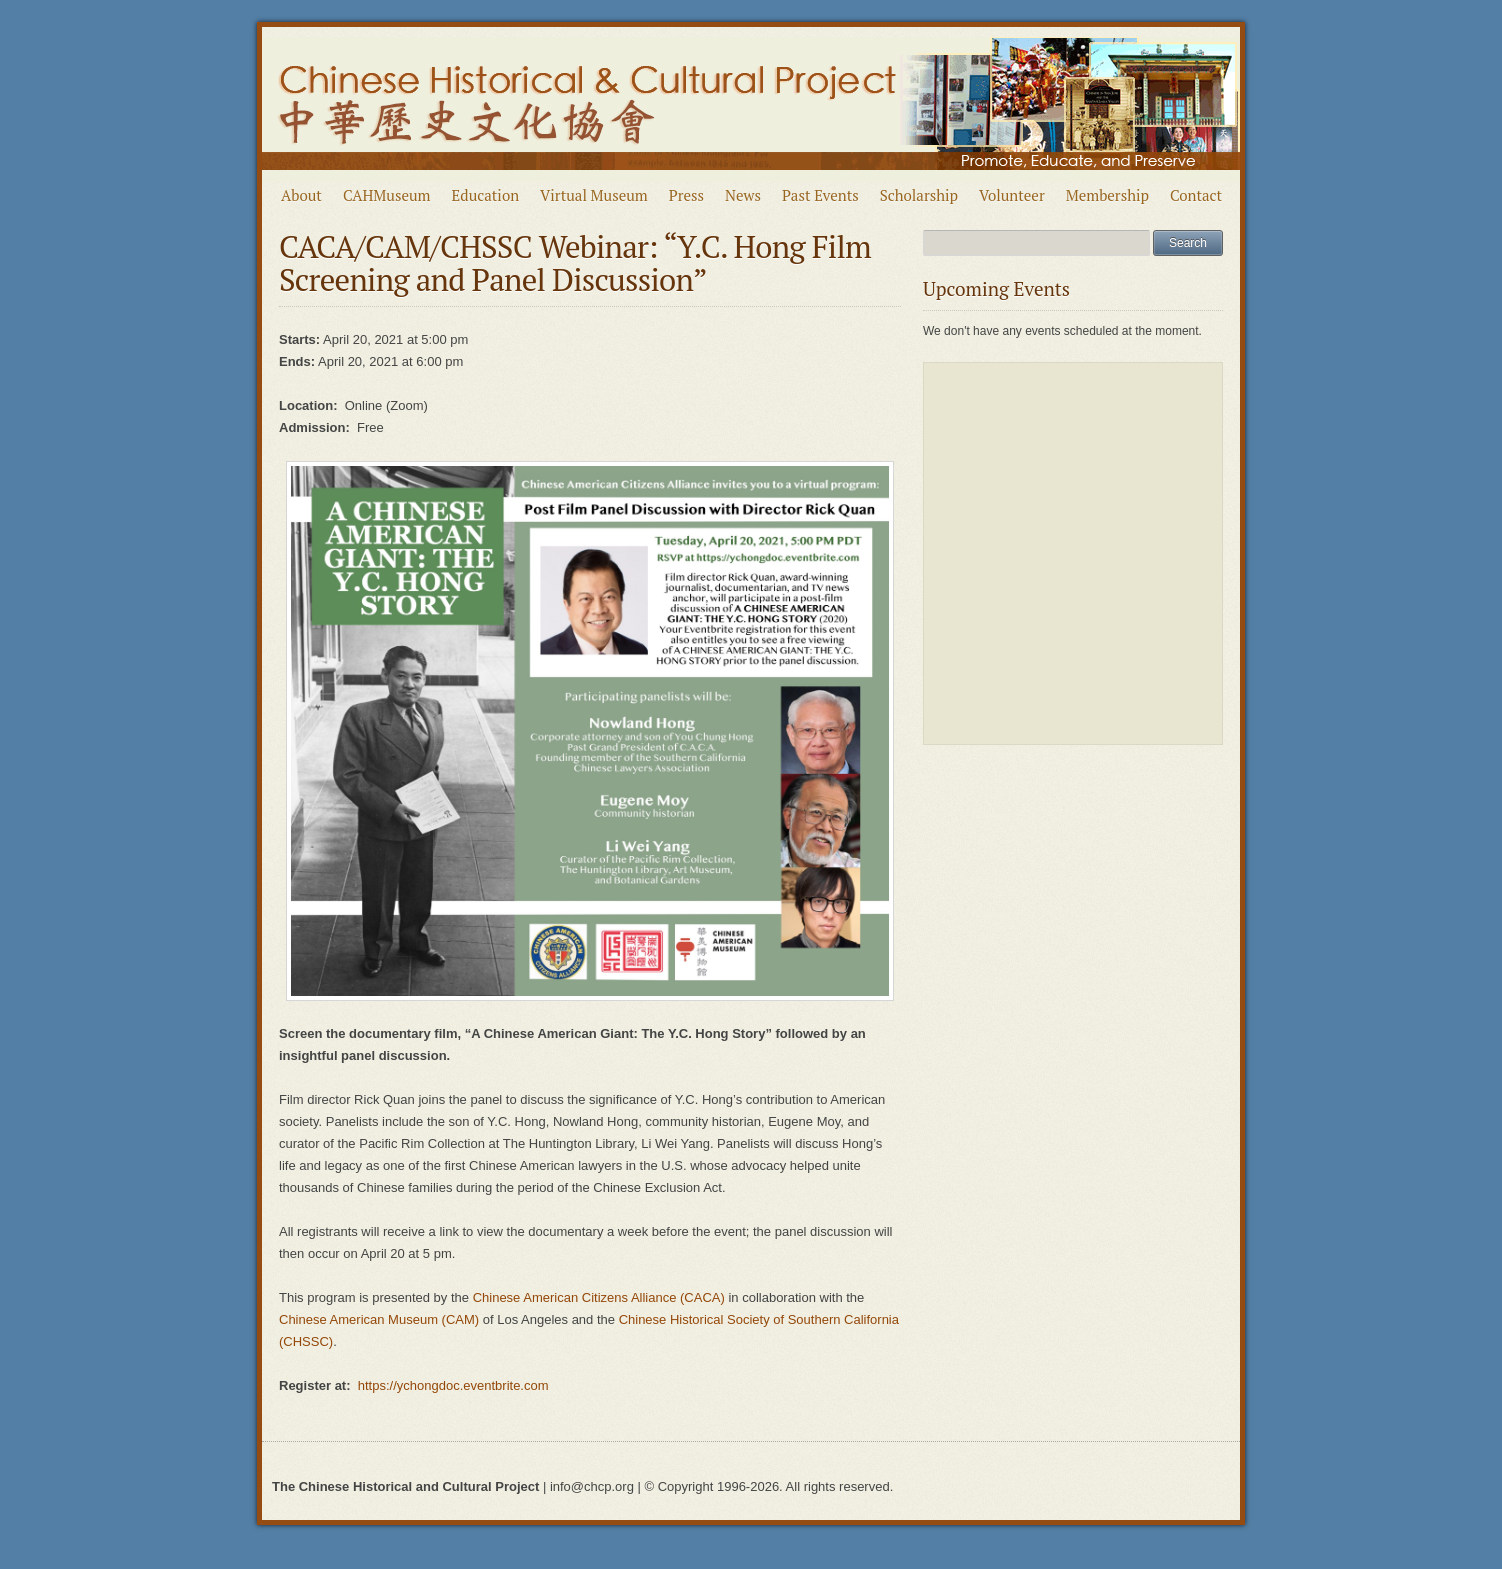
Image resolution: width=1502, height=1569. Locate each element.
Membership (1107, 195)
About (301, 195)
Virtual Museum (594, 195)
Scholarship (919, 195)
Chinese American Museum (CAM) (379, 1319)
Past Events (820, 195)
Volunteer (1012, 195)
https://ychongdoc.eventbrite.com (453, 1385)
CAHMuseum (387, 195)
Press (686, 195)
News (743, 195)
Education (486, 195)
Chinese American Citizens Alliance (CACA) (601, 1297)
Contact (1196, 195)
